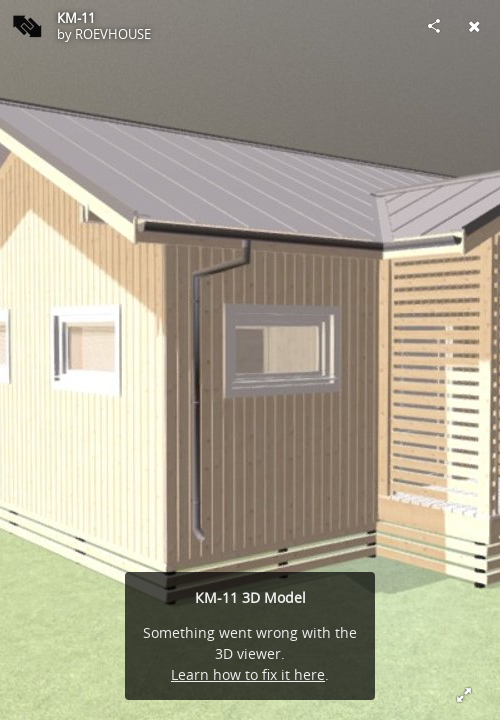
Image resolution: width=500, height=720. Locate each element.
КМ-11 (76, 18)
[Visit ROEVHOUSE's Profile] (26, 26)
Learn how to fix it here (248, 674)
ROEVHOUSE (113, 34)
